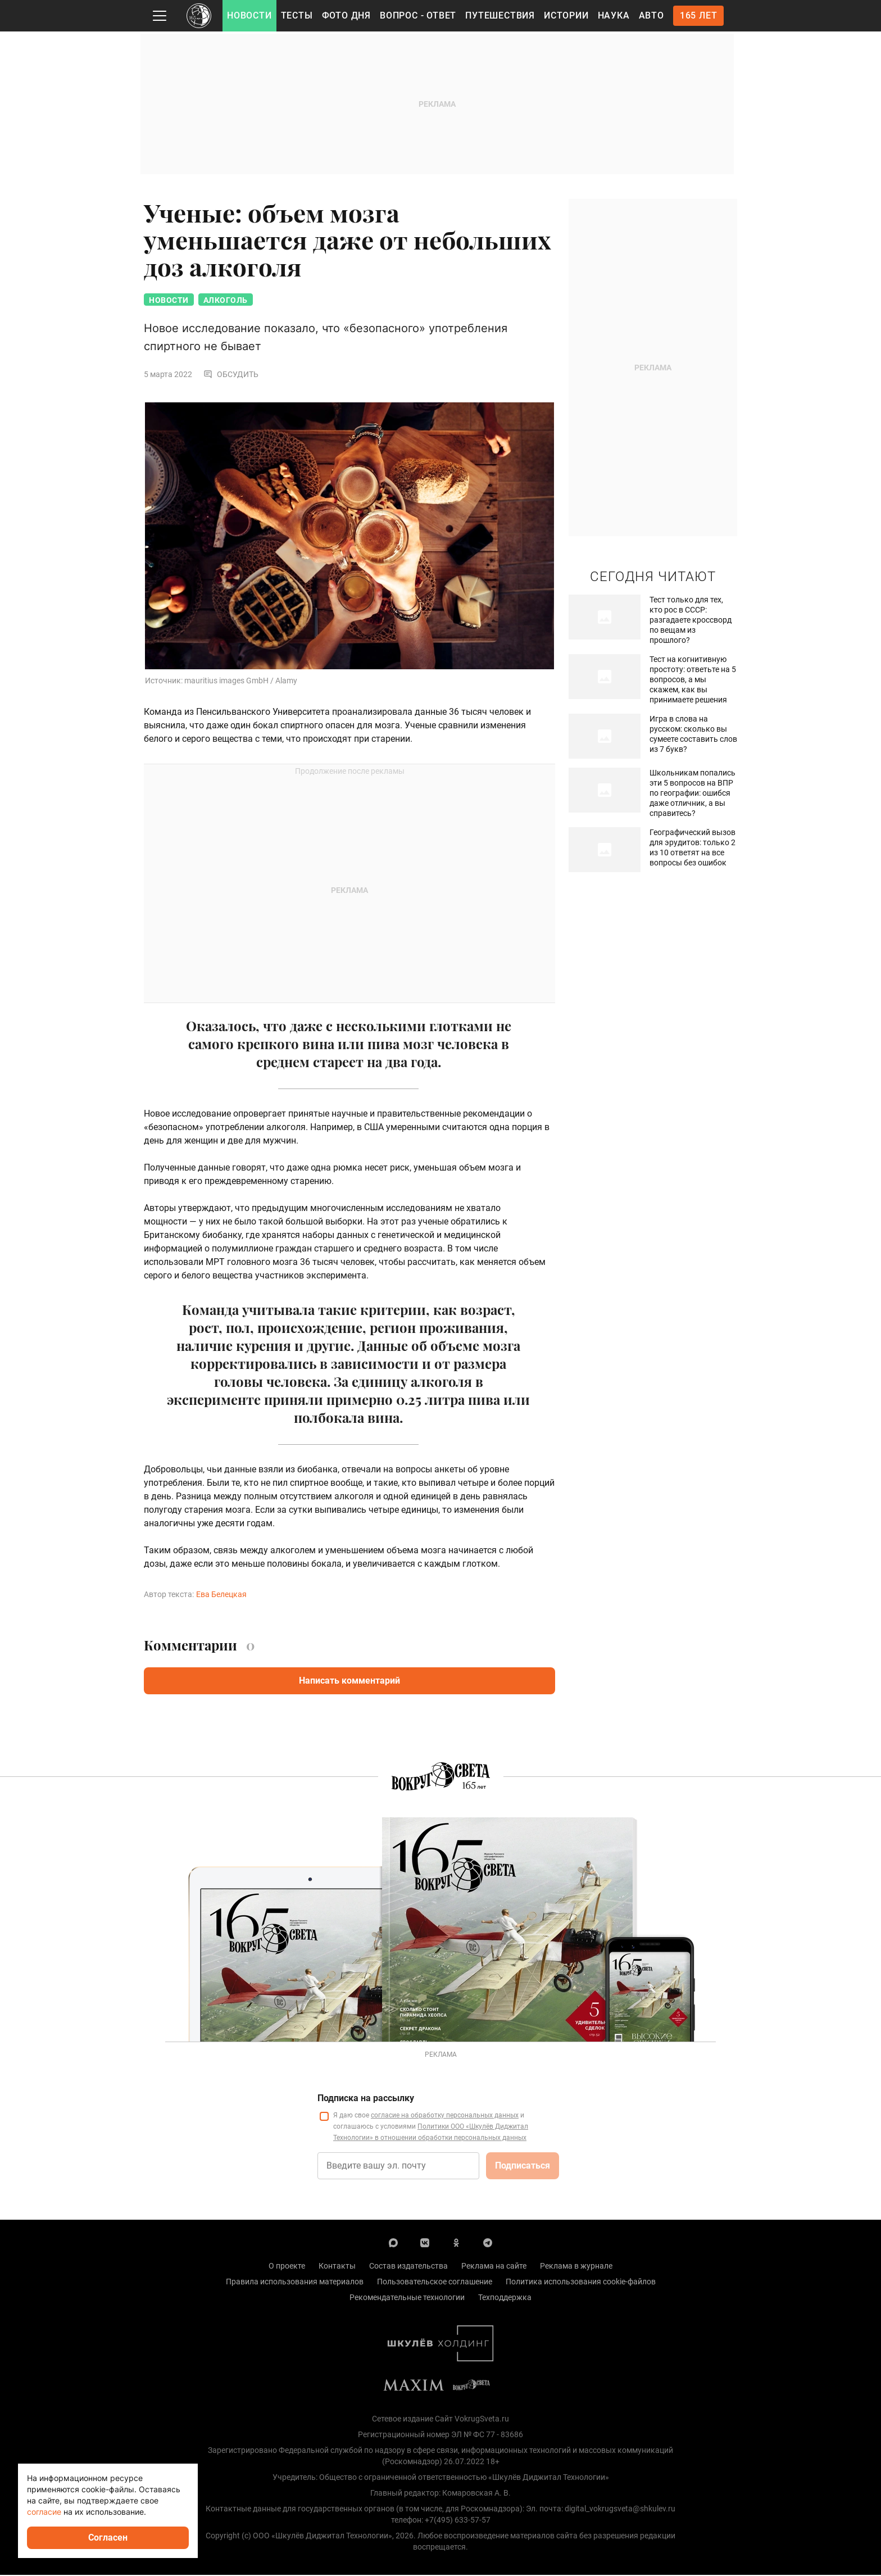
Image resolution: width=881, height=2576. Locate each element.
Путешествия (500, 15)
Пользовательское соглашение (434, 2282)
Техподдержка (505, 2298)
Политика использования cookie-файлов (581, 2282)
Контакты (337, 2266)
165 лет (698, 15)
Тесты (297, 15)
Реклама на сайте (493, 2266)
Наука (614, 15)
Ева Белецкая (221, 1595)
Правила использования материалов (295, 2282)
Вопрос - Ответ (418, 15)
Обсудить (230, 375)
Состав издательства (408, 2266)
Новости (249, 15)
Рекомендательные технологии (407, 2298)
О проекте (287, 2266)
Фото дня (346, 15)
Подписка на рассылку (365, 2099)
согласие (44, 2511)
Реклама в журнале (576, 2266)
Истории (566, 15)
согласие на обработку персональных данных (445, 2116)
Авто (651, 15)
